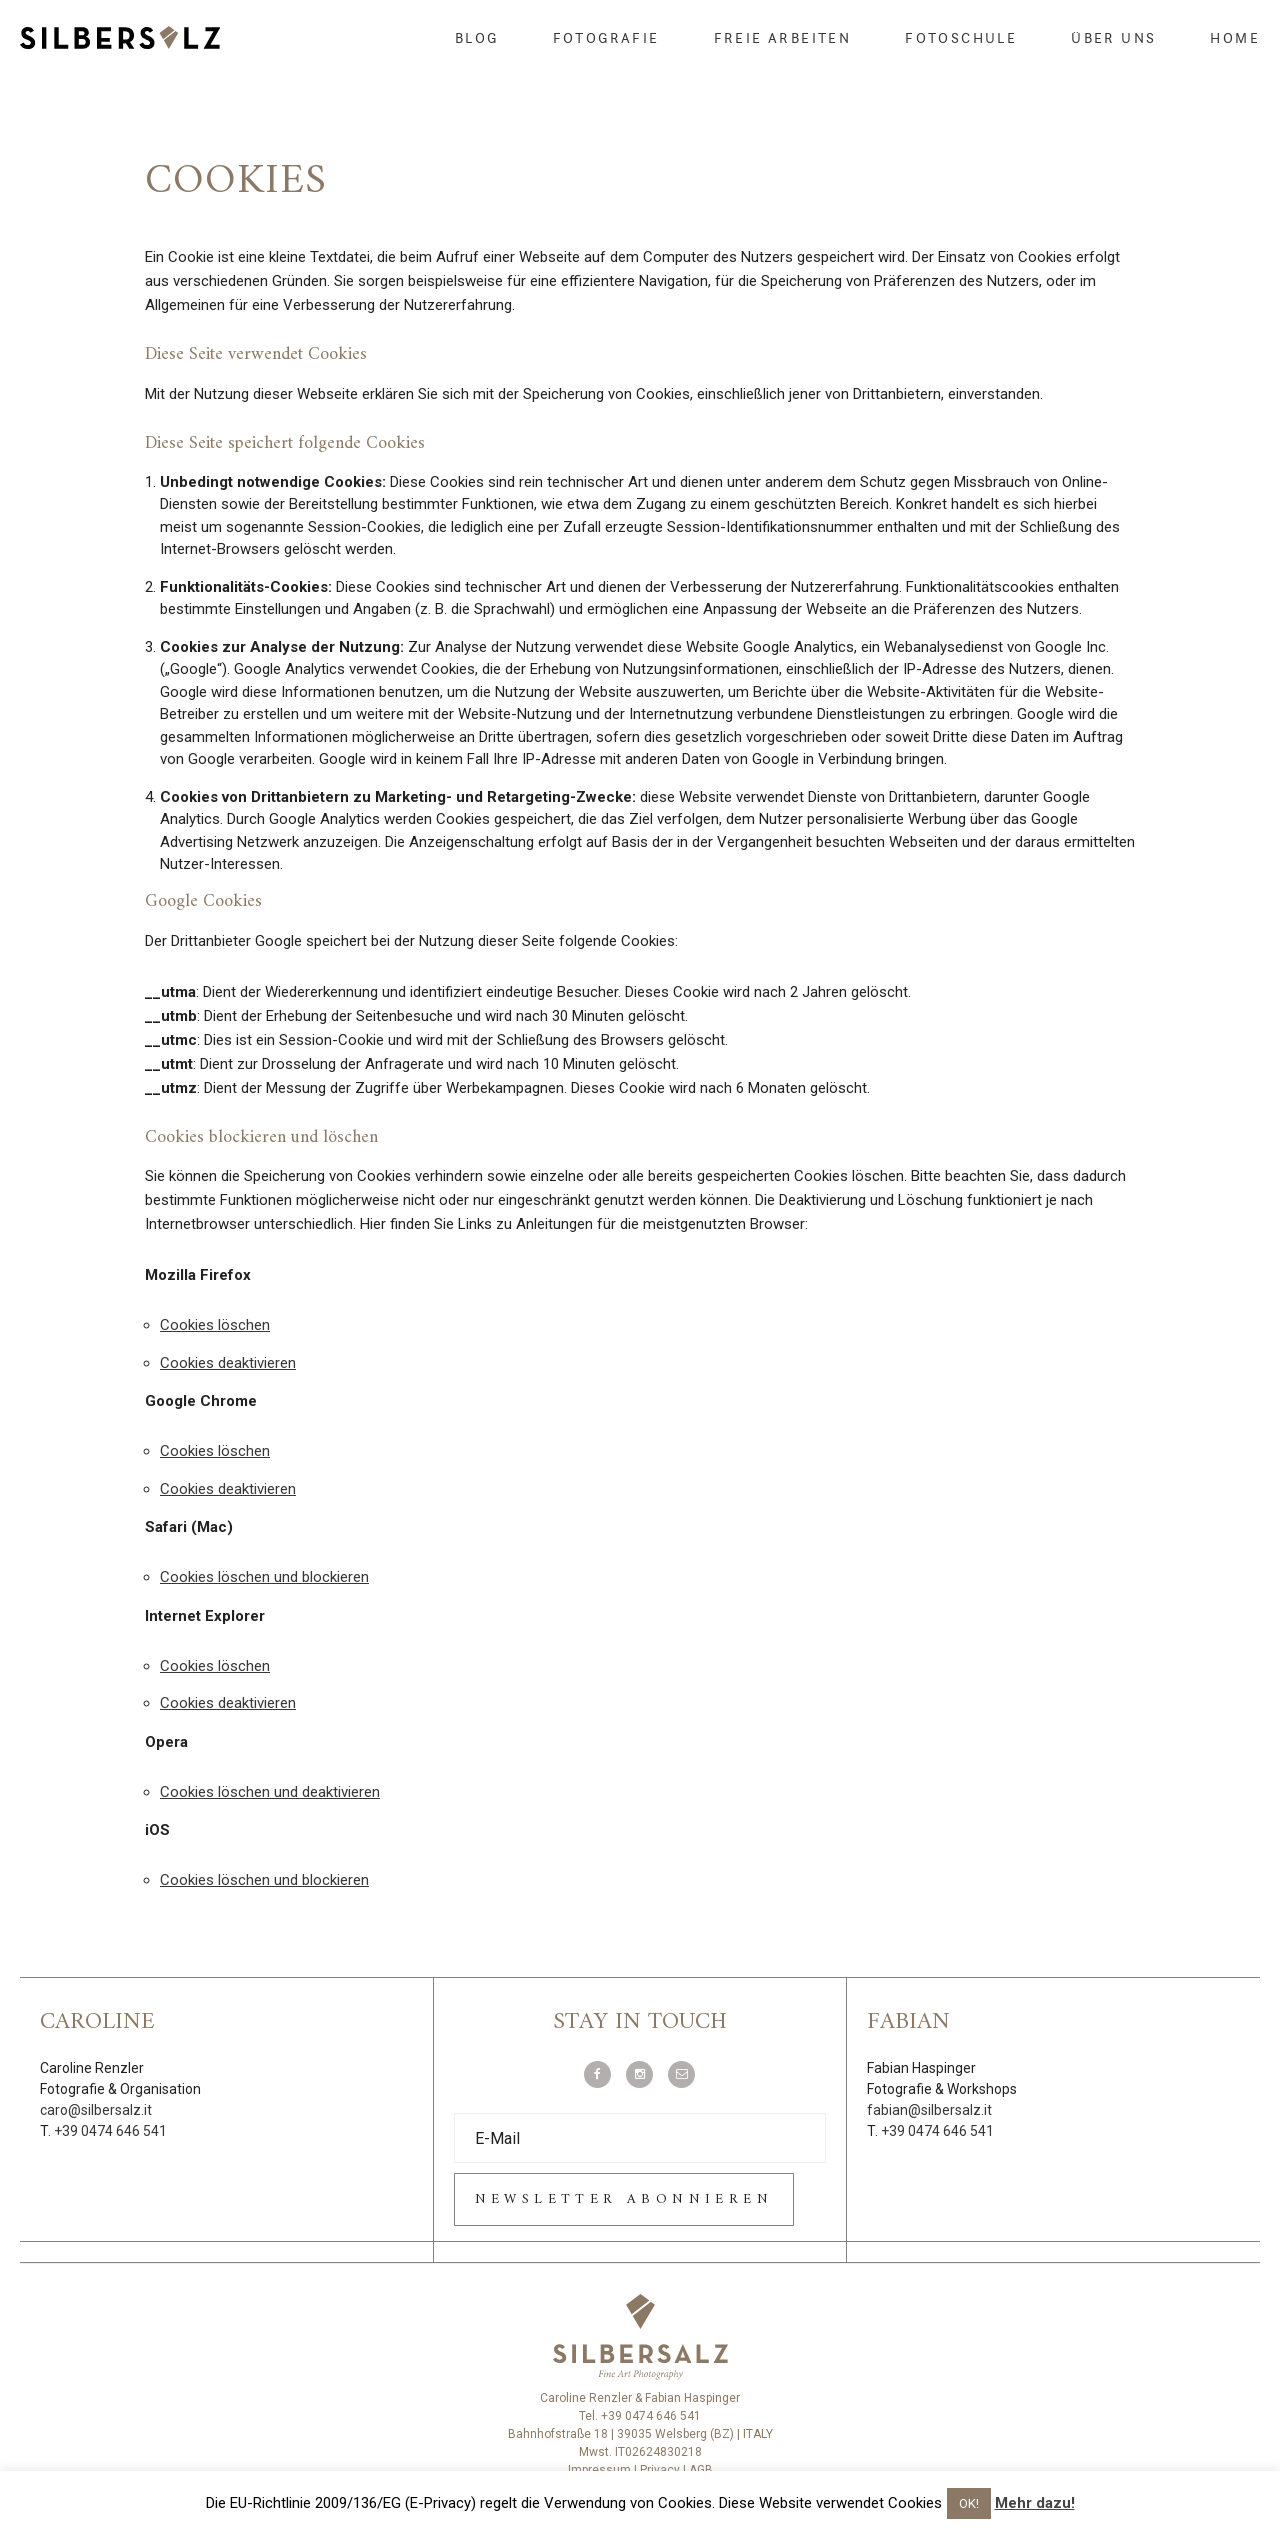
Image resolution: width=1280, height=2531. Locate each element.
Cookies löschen (215, 1325)
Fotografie (606, 38)
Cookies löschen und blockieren (264, 1577)
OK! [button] (969, 2503)
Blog (477, 38)
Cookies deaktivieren (228, 1363)
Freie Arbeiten (783, 38)
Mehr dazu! (1035, 2503)
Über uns (1113, 38)
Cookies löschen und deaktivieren (270, 1792)
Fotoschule (961, 38)
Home (1235, 38)
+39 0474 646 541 (110, 2131)
